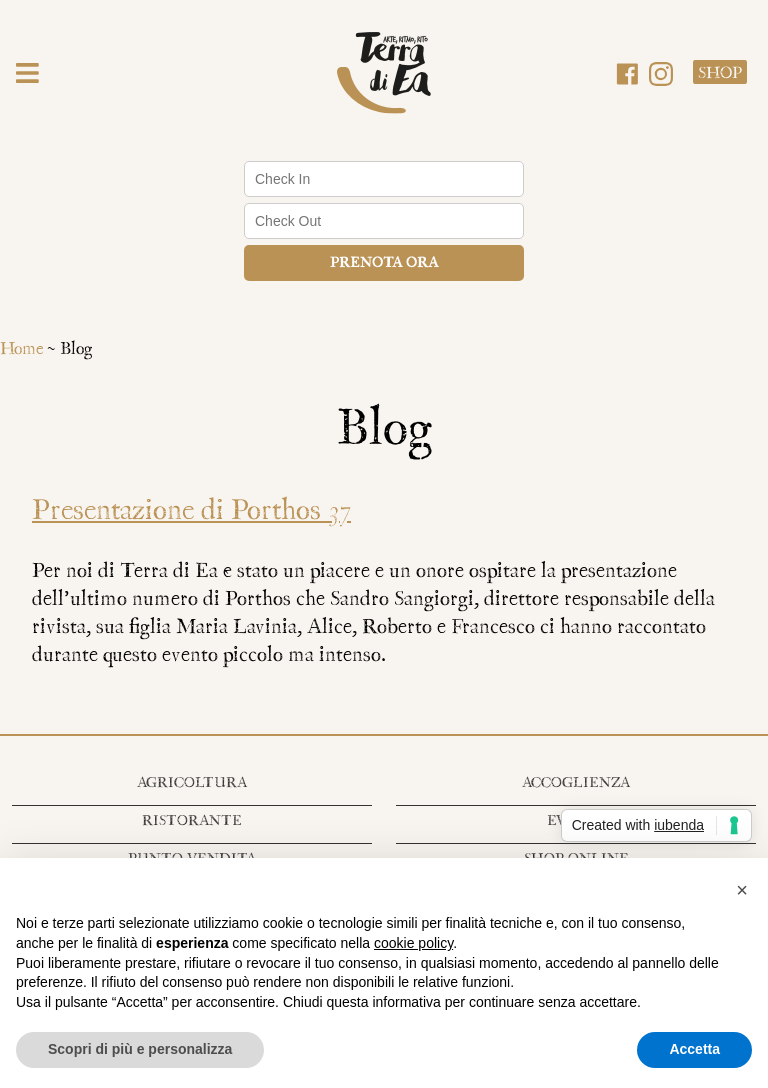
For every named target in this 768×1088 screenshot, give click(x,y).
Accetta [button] (694, 1049)
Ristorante (192, 821)
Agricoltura (192, 783)
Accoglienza (576, 783)
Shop (720, 73)
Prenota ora (384, 263)
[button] (27, 76)
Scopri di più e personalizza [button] (140, 1049)
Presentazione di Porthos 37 (191, 511)
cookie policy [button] (413, 943)
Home (21, 349)
